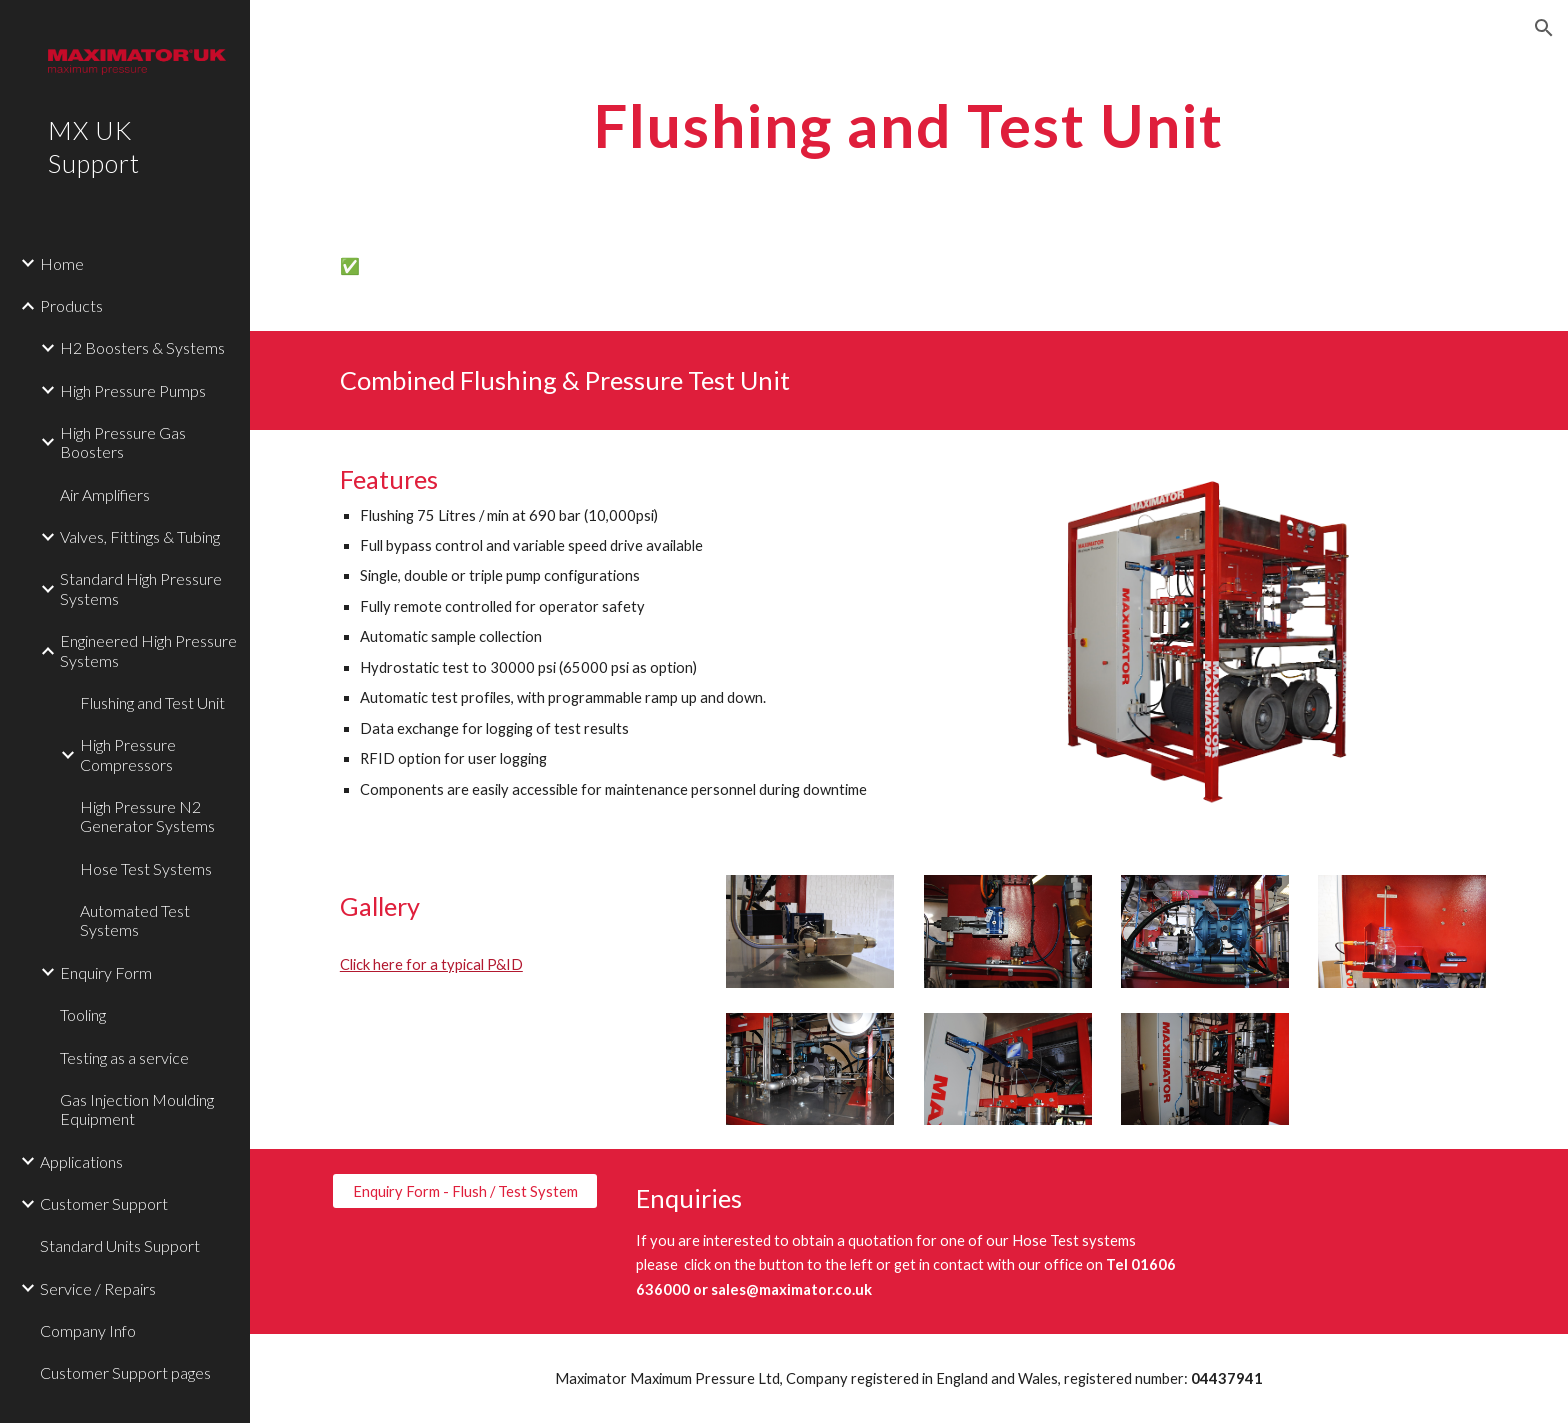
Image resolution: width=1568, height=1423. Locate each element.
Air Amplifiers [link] (105, 494)
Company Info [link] (88, 1330)
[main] (909, 125)
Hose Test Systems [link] (146, 868)
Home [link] (62, 263)
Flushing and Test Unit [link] (152, 702)
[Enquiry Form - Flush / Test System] (465, 1191)
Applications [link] (81, 1161)
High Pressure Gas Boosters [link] (123, 442)
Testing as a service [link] (124, 1057)
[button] (1544, 28)
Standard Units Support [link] (120, 1245)
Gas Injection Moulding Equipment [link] (137, 1109)
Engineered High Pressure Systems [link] (148, 650)
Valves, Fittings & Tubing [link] (140, 536)
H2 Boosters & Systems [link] (142, 347)
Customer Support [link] (104, 1203)
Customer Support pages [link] (125, 1372)
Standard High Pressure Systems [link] (141, 588)
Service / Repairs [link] (98, 1288)
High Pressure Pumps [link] (133, 390)
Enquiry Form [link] (106, 972)
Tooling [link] (83, 1014)
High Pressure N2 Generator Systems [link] (147, 816)
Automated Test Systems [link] (135, 920)
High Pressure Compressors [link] (128, 754)
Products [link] (71, 305)
